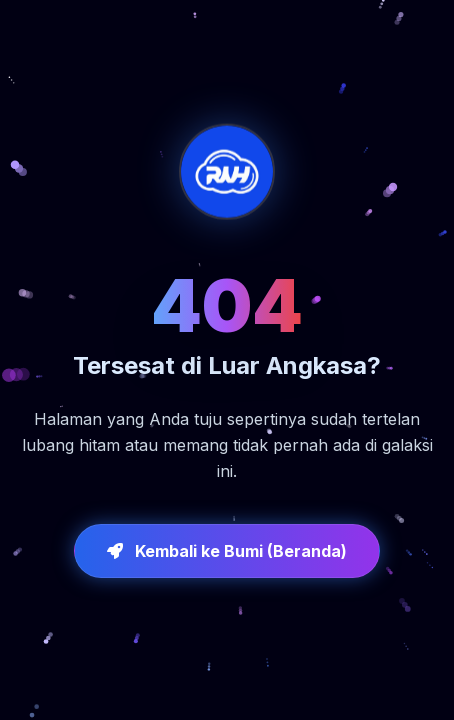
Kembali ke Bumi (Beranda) (227, 551)
